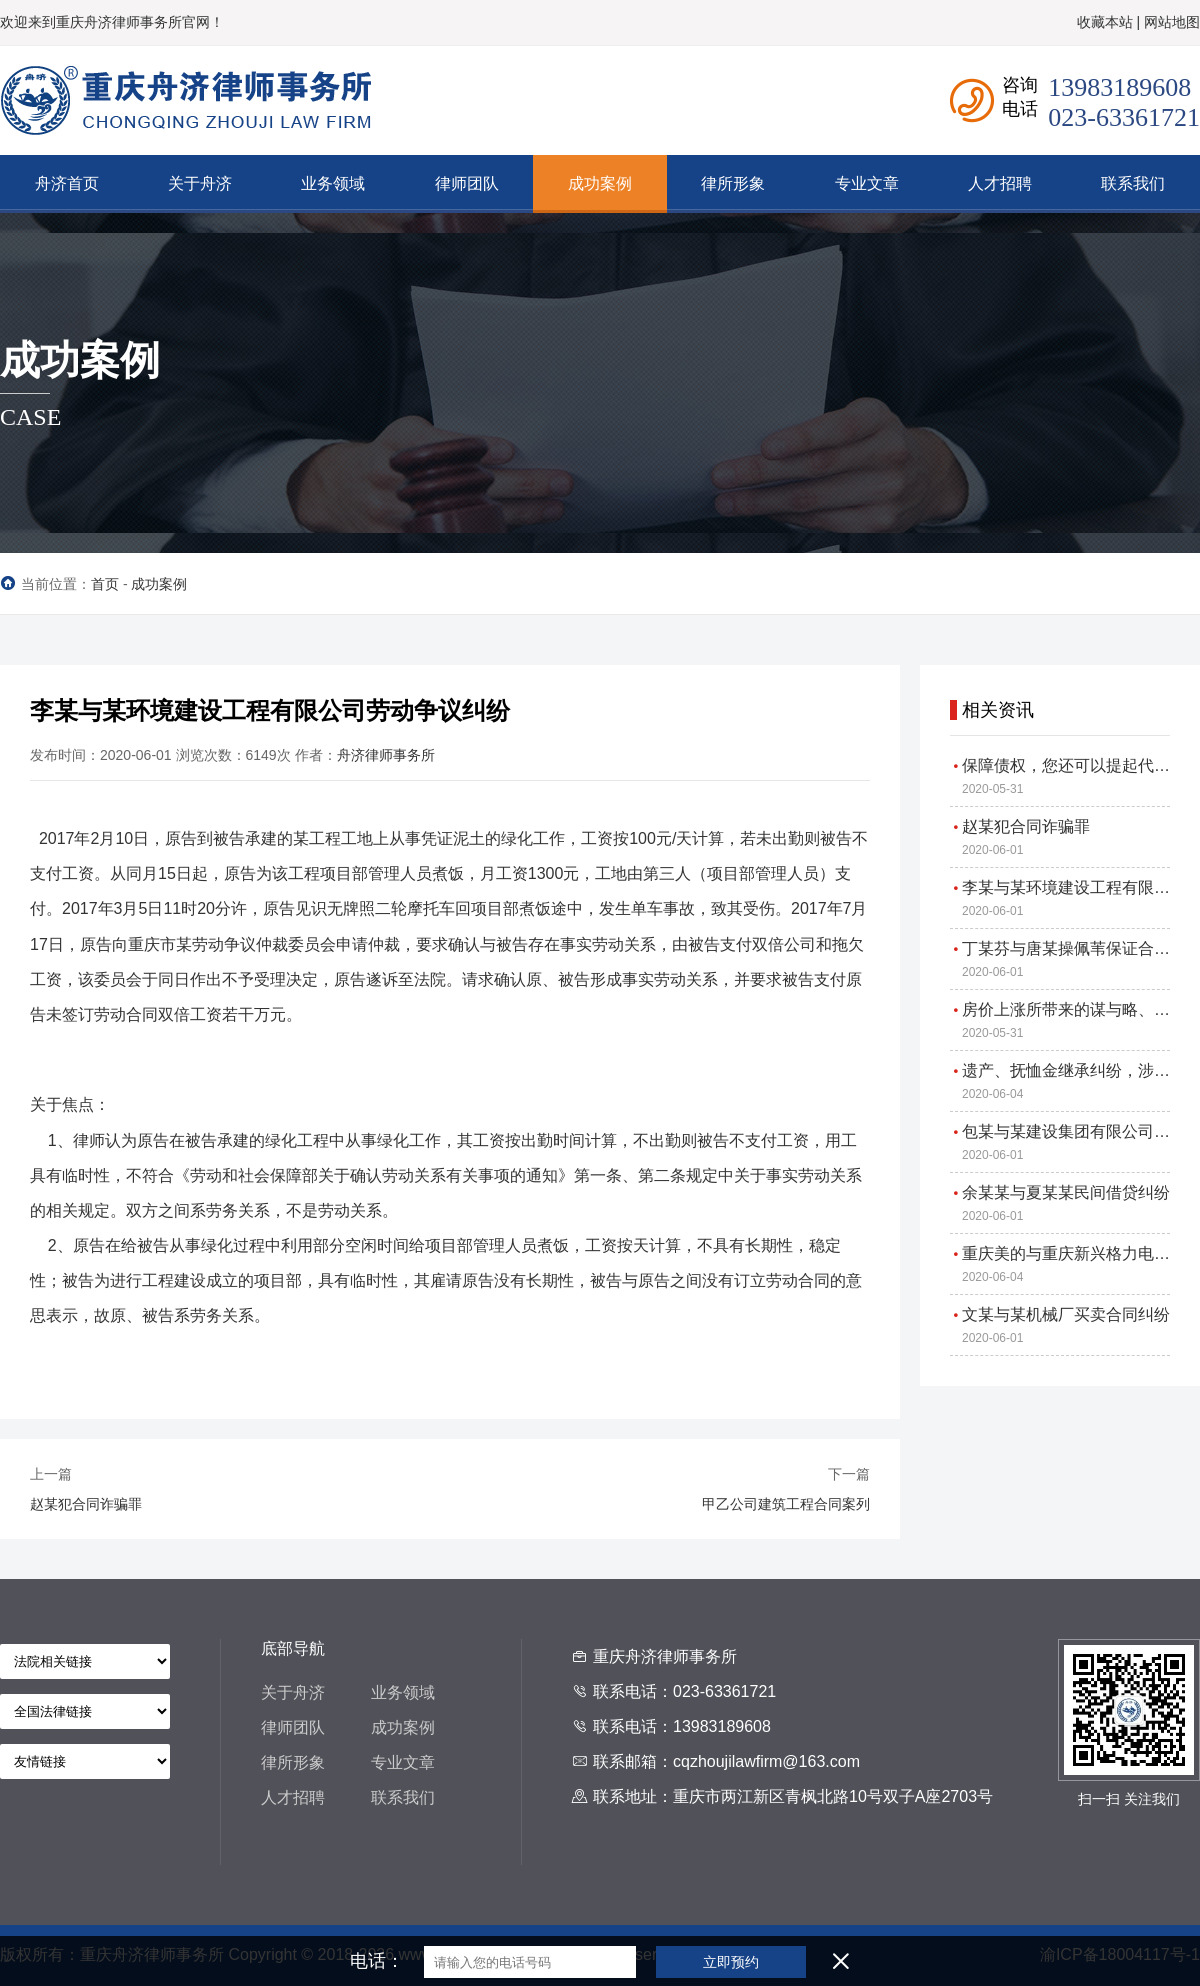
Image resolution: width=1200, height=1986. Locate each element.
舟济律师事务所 (386, 755)
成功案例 (159, 584)
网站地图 (1172, 22)
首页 (105, 584)
